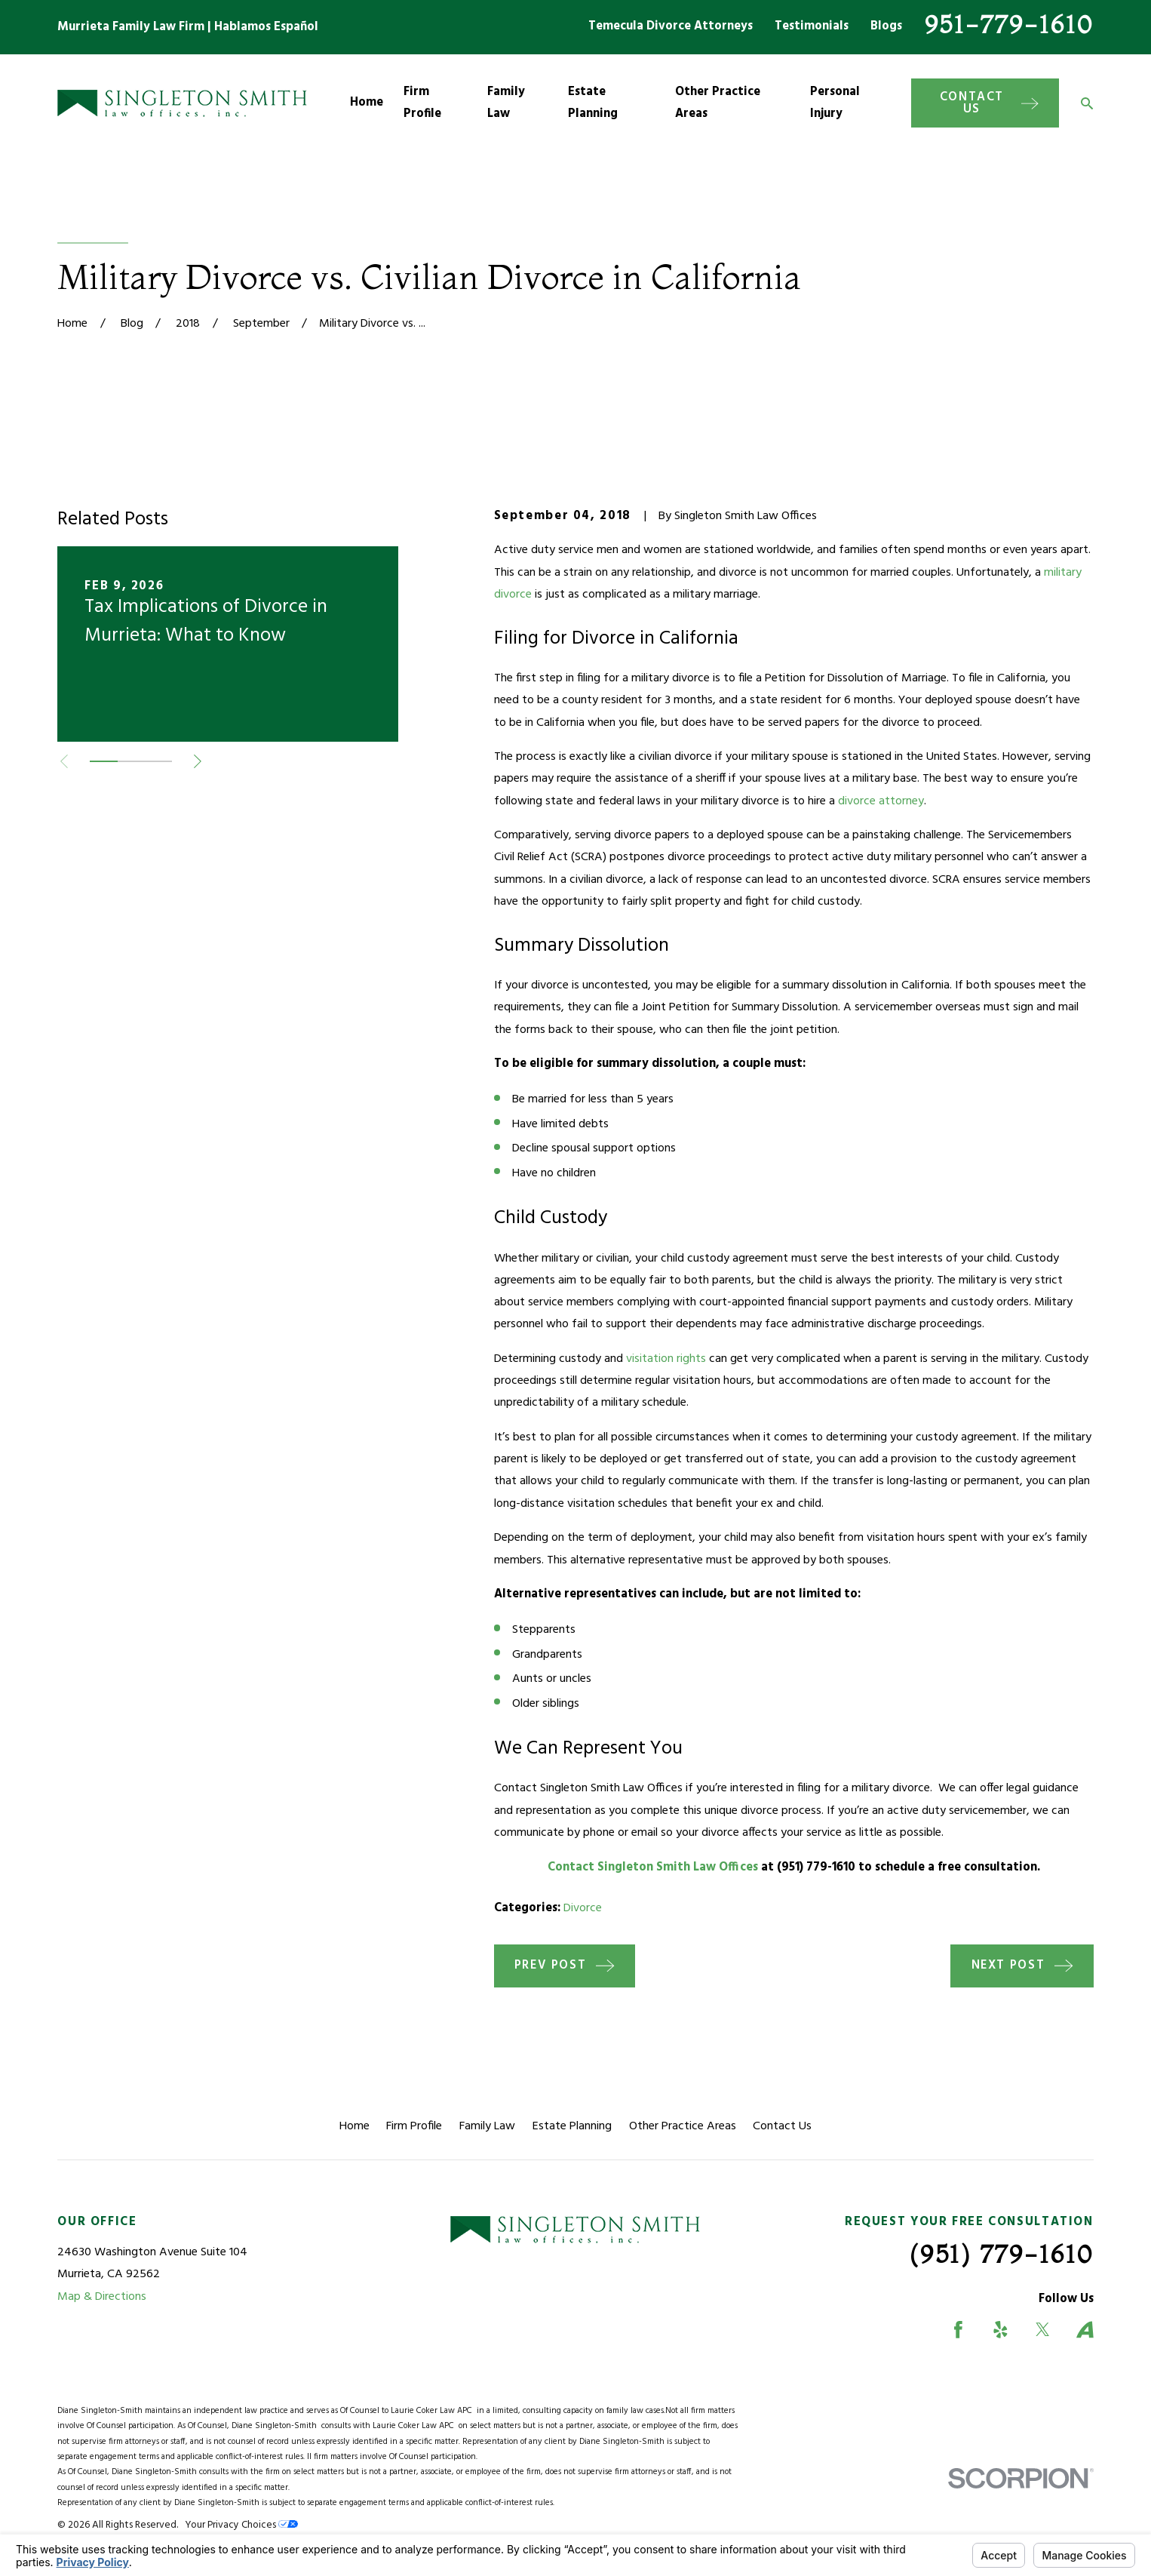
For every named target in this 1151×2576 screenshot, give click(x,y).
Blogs (886, 26)
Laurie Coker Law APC (434, 2411)
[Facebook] (958, 2329)
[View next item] (197, 761)
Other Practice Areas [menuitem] (717, 103)
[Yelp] (1000, 2329)
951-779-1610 (1009, 24)
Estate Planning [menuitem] (593, 103)
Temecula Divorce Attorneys (670, 26)
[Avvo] (1085, 2329)
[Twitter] (1042, 2329)
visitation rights (666, 1359)
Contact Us (782, 2126)
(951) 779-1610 (1002, 2254)
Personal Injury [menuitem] (835, 103)
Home (354, 2126)
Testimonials (812, 26)
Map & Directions (101, 2297)
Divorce (582, 1908)
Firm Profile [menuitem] (422, 103)
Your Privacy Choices (241, 2525)
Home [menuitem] (366, 102)
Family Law (487, 2126)
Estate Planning (572, 2126)
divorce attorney (881, 801)
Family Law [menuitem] (506, 103)
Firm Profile (414, 2126)
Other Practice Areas (682, 2126)
